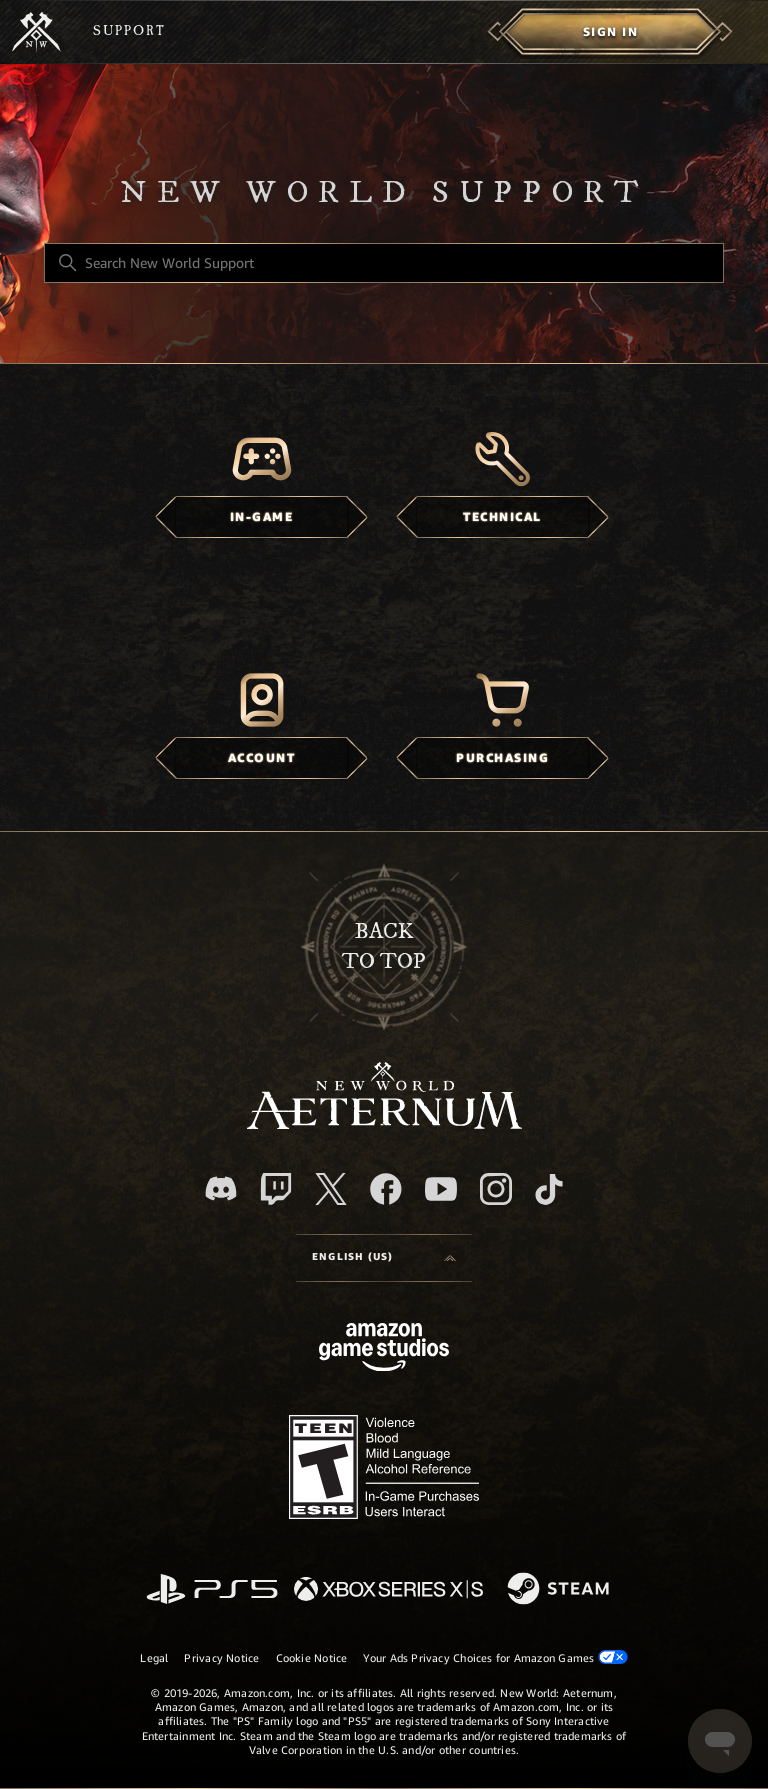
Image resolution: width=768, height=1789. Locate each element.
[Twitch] (276, 1189)
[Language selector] (384, 1258)
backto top (384, 946)
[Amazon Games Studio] (384, 1350)
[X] (331, 1189)
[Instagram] (496, 1189)
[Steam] (560, 1590)
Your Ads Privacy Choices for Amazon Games (495, 1657)
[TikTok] (549, 1189)
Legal (154, 1658)
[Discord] (221, 1188)
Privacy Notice (221, 1658)
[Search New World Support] (384, 263)
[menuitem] (610, 32)
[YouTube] (441, 1189)
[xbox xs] (388, 1590)
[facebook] (386, 1189)
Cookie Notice (312, 1658)
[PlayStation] (212, 1590)
